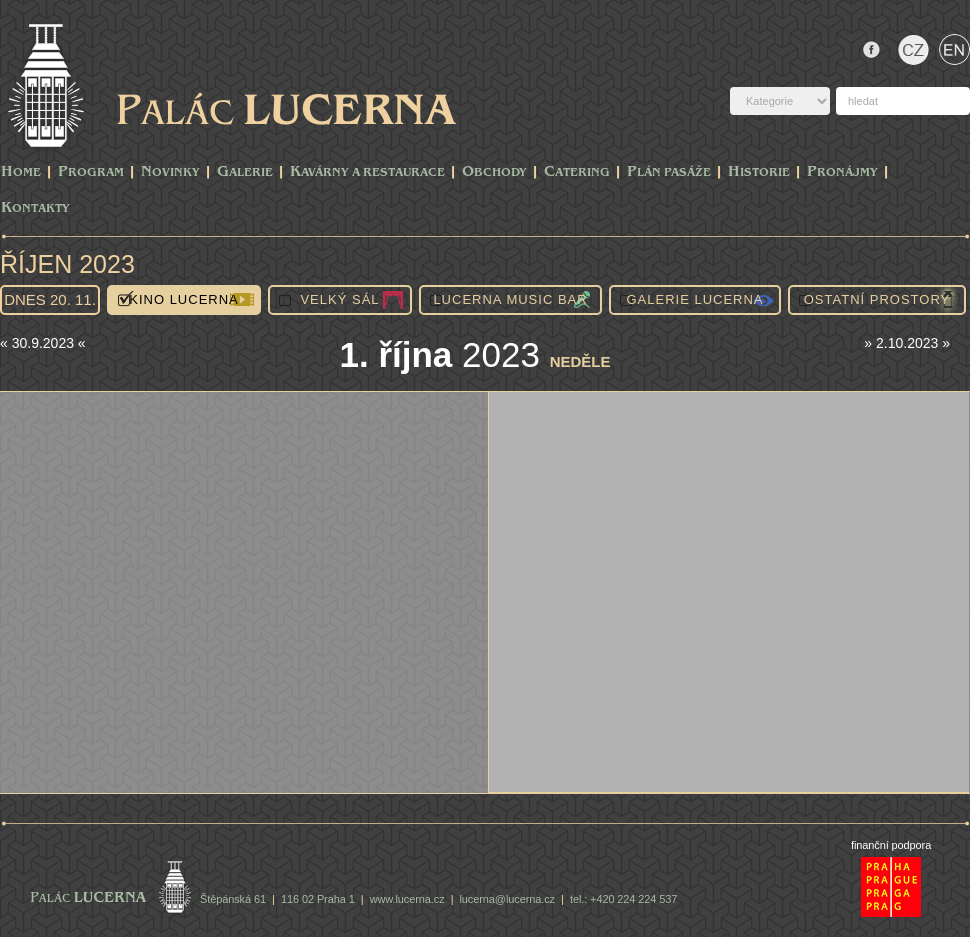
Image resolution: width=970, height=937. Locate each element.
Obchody (494, 172)
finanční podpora (891, 845)
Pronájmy (842, 172)
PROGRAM (91, 172)
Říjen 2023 (67, 264)
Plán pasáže (669, 172)
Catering (577, 172)
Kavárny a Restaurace (367, 172)
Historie (759, 172)
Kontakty (35, 208)
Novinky (170, 172)
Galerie (245, 172)
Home (21, 172)
